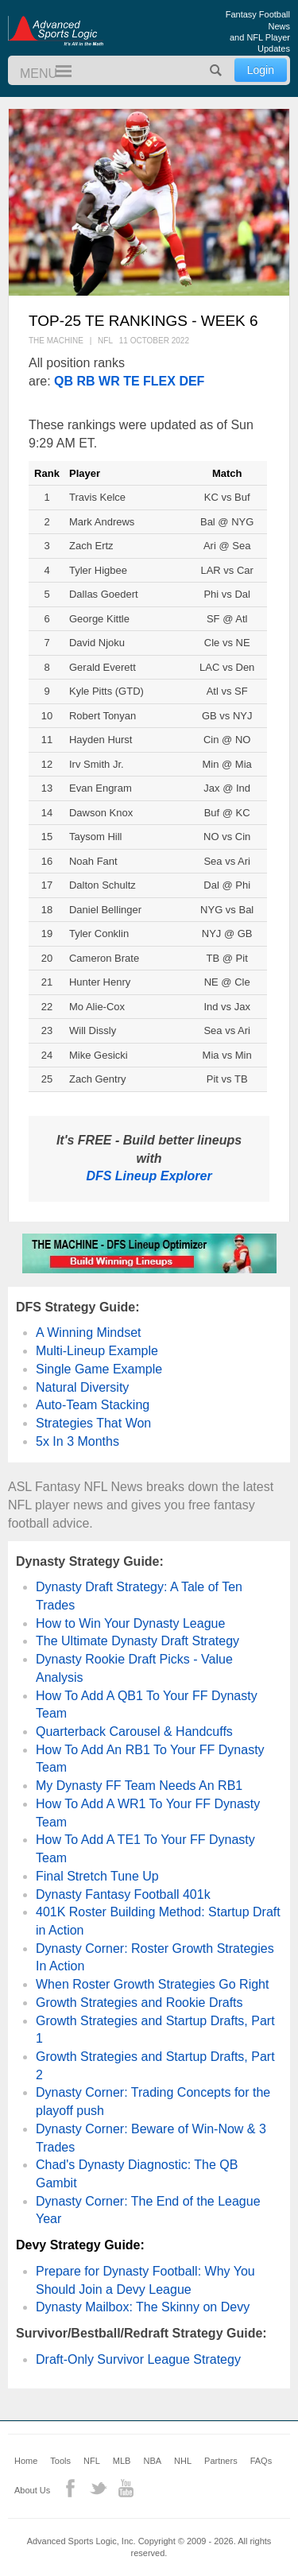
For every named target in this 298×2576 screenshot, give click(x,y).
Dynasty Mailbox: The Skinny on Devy (143, 2307)
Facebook (70, 2488)
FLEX (159, 381)
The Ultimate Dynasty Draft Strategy (137, 1641)
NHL (183, 2461)
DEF (191, 381)
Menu (56, 72)
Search (216, 70)
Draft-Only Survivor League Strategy (138, 2359)
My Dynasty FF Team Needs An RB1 (139, 1785)
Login (260, 70)
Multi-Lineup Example (97, 1351)
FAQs (261, 2461)
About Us (32, 2490)
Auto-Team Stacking (92, 1405)
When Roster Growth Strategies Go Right (152, 1984)
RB (85, 381)
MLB (122, 2461)
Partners (221, 2461)
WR (109, 381)
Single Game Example (99, 1369)
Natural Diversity (82, 1387)
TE (131, 381)
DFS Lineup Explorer (148, 1176)
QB (63, 381)
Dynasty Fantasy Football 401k (123, 1894)
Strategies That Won (93, 1423)
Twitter (98, 2488)
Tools (60, 2461)
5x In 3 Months (77, 1441)
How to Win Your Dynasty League (130, 1623)
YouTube (126, 2488)
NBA (152, 2461)
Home (25, 2461)
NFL (91, 2461)
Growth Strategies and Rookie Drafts (139, 2002)
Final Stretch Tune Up (97, 1876)
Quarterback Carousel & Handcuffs (134, 1731)
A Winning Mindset (88, 1332)
